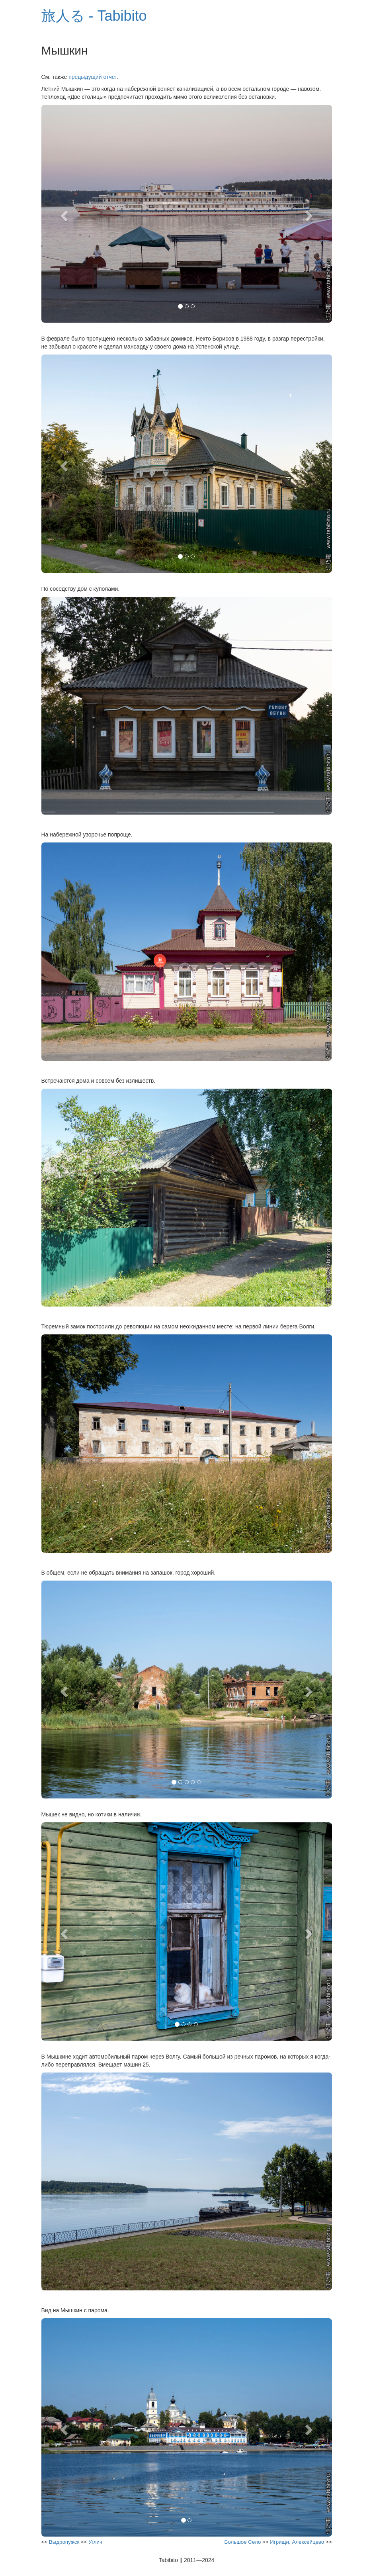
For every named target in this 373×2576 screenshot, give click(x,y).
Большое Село (243, 2542)
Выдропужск (64, 2542)
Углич (95, 2542)
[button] (63, 214)
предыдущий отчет (92, 77)
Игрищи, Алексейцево (297, 2542)
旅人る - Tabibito (94, 16)
